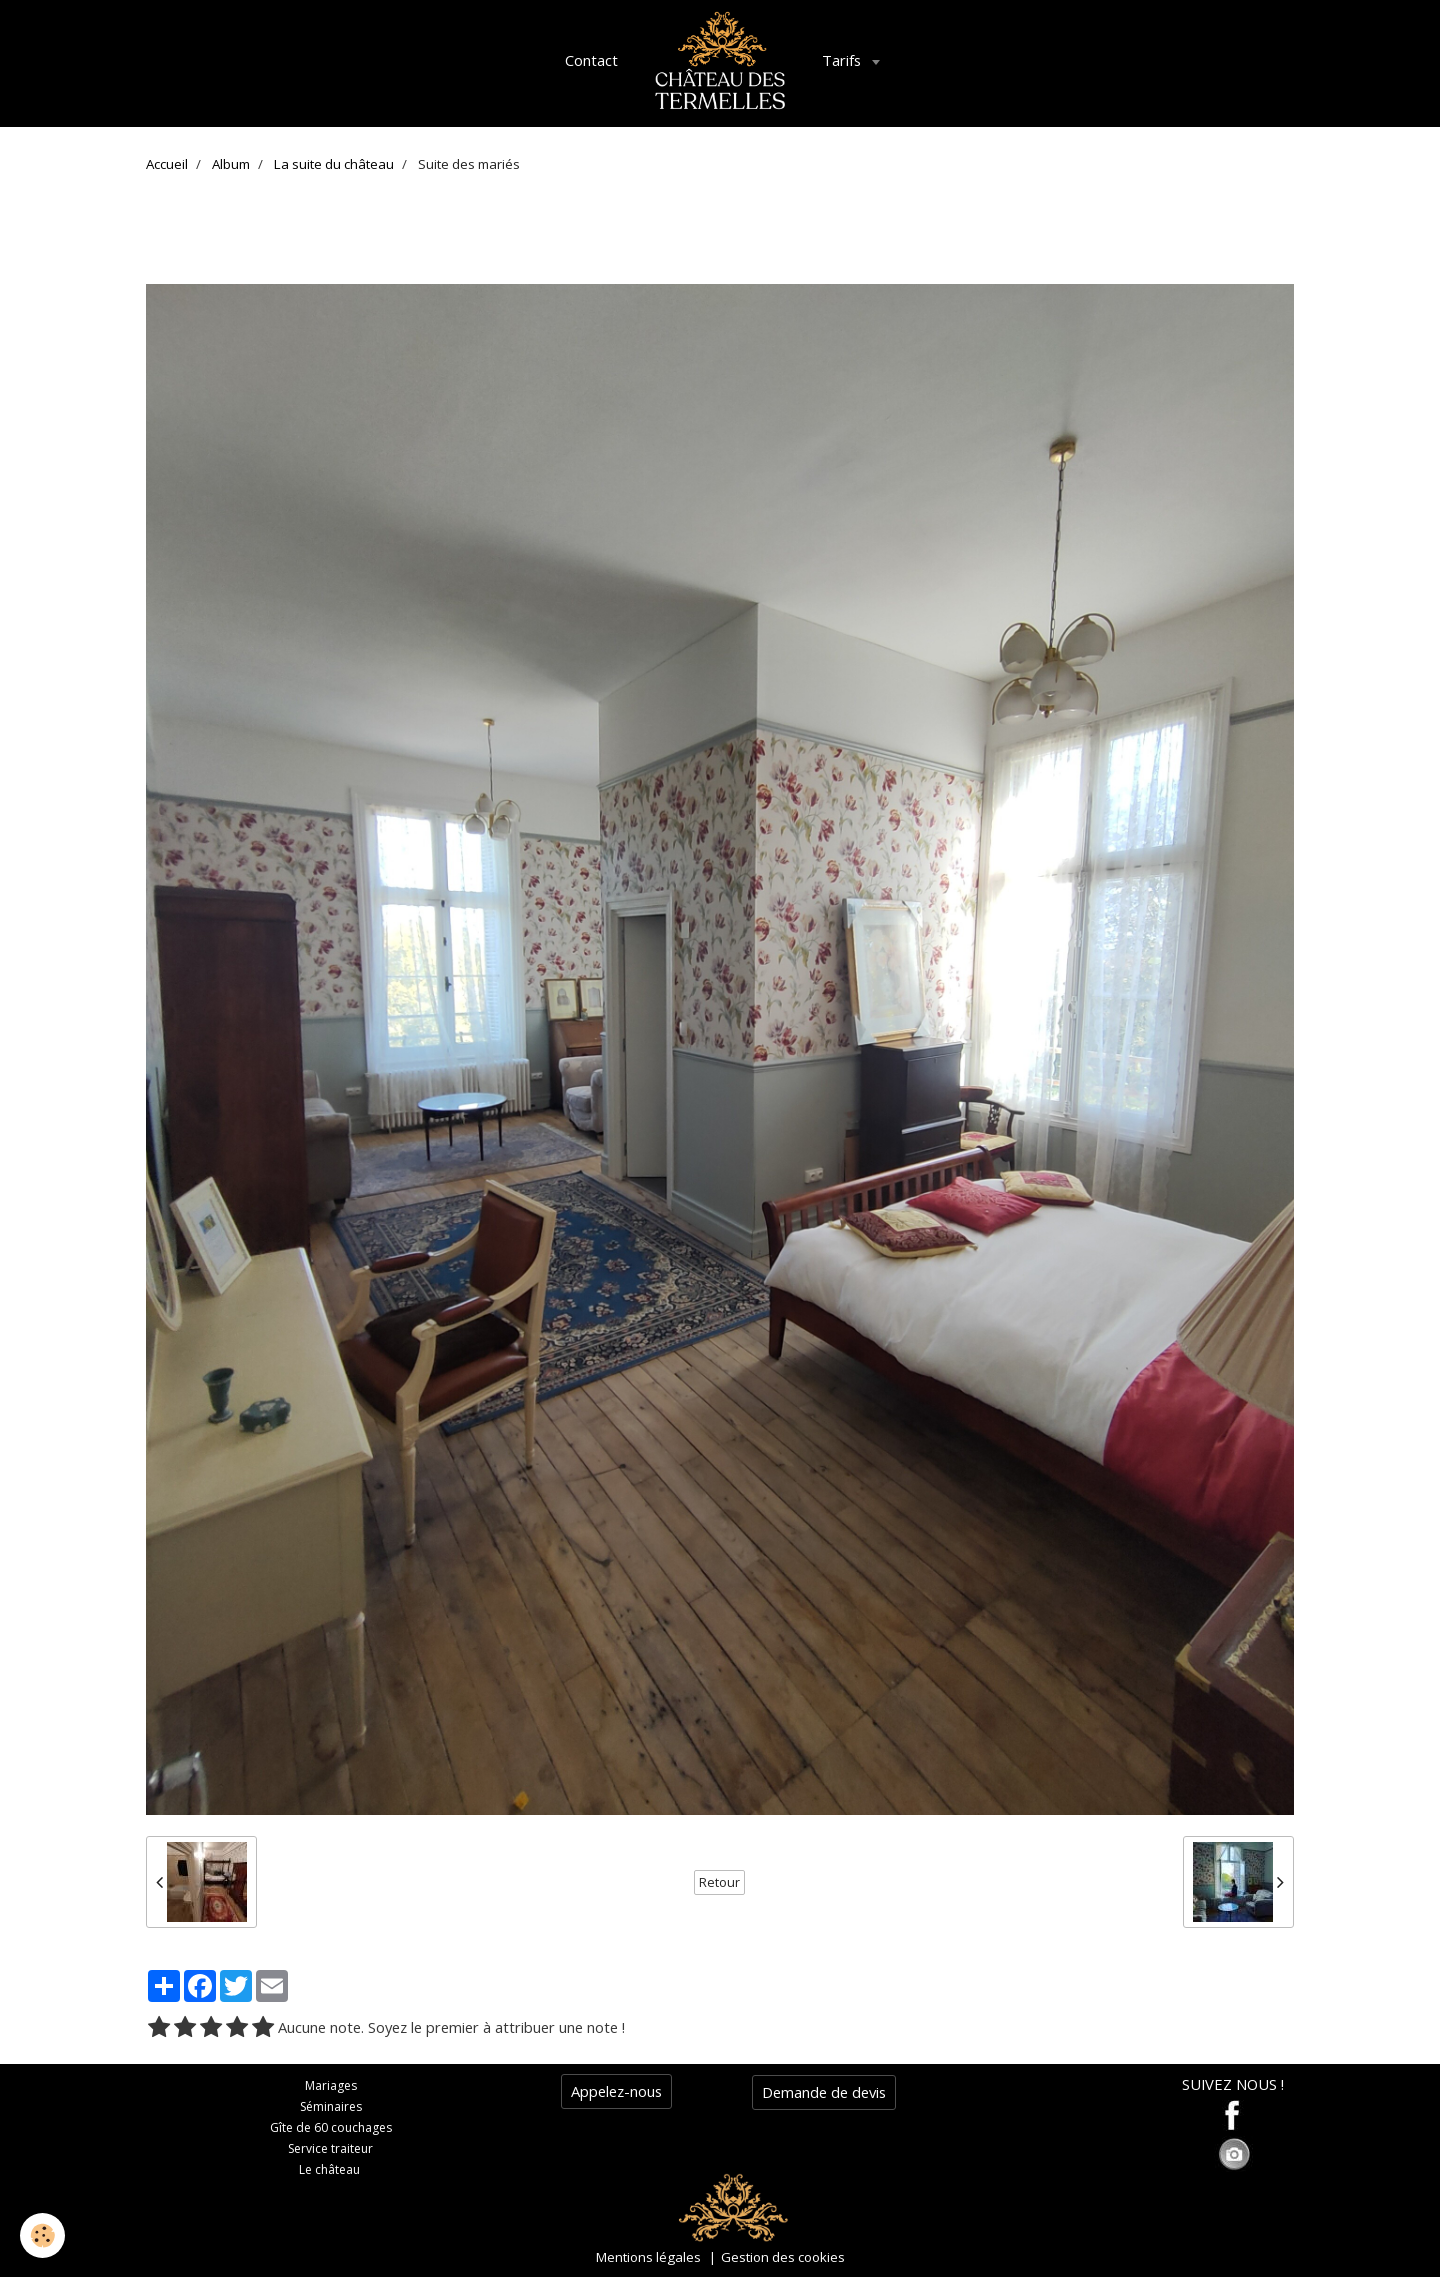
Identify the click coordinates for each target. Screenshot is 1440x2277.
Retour (719, 1882)
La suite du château (334, 164)
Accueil (167, 164)
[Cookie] (42, 2235)
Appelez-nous (616, 2091)
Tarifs (843, 60)
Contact (591, 60)
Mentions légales (648, 2257)
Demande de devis (824, 2092)
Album (231, 164)
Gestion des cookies (783, 2257)
